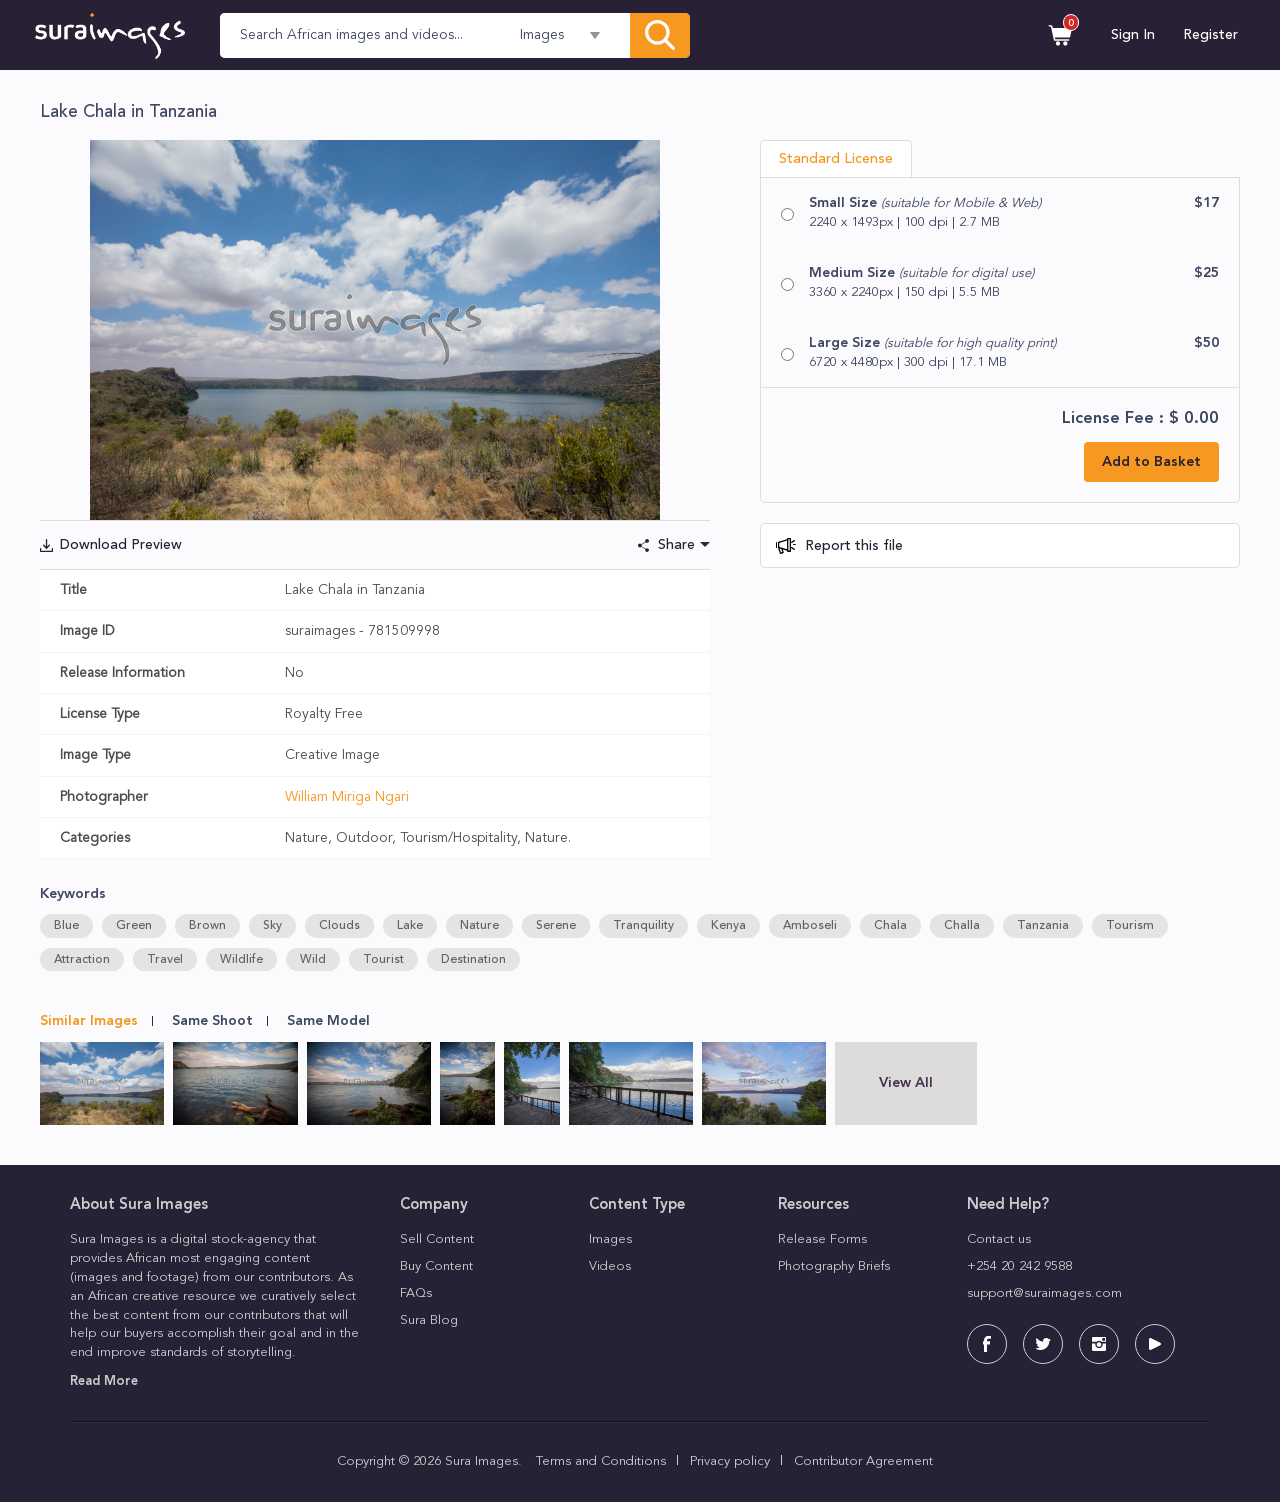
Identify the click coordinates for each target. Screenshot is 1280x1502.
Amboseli (810, 926)
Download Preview (121, 545)
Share (676, 545)
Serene (556, 926)
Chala (890, 926)
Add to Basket (1151, 462)
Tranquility (643, 926)
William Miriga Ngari (347, 797)
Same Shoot (212, 1021)
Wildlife (241, 960)
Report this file (852, 546)
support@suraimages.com (1044, 1293)
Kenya (728, 926)
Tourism (1130, 926)
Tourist (383, 960)
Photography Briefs (834, 1266)
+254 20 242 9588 (1019, 1266)
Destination (473, 960)
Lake (410, 926)
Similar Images (89, 1021)
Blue (66, 926)
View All (906, 1083)
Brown (207, 926)
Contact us (999, 1239)
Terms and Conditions (601, 1461)
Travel (165, 960)
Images (610, 1239)
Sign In (1133, 35)
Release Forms (822, 1239)
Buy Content (436, 1266)
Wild (313, 960)
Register (1210, 35)
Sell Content (437, 1239)
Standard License (836, 159)
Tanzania (1043, 926)
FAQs (416, 1293)
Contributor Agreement (863, 1461)
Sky (272, 926)
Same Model (328, 1021)
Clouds (339, 926)
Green (134, 926)
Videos (610, 1266)
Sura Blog (429, 1320)
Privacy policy (730, 1461)
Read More (104, 1381)
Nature (479, 926)
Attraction (82, 960)
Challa (962, 926)
